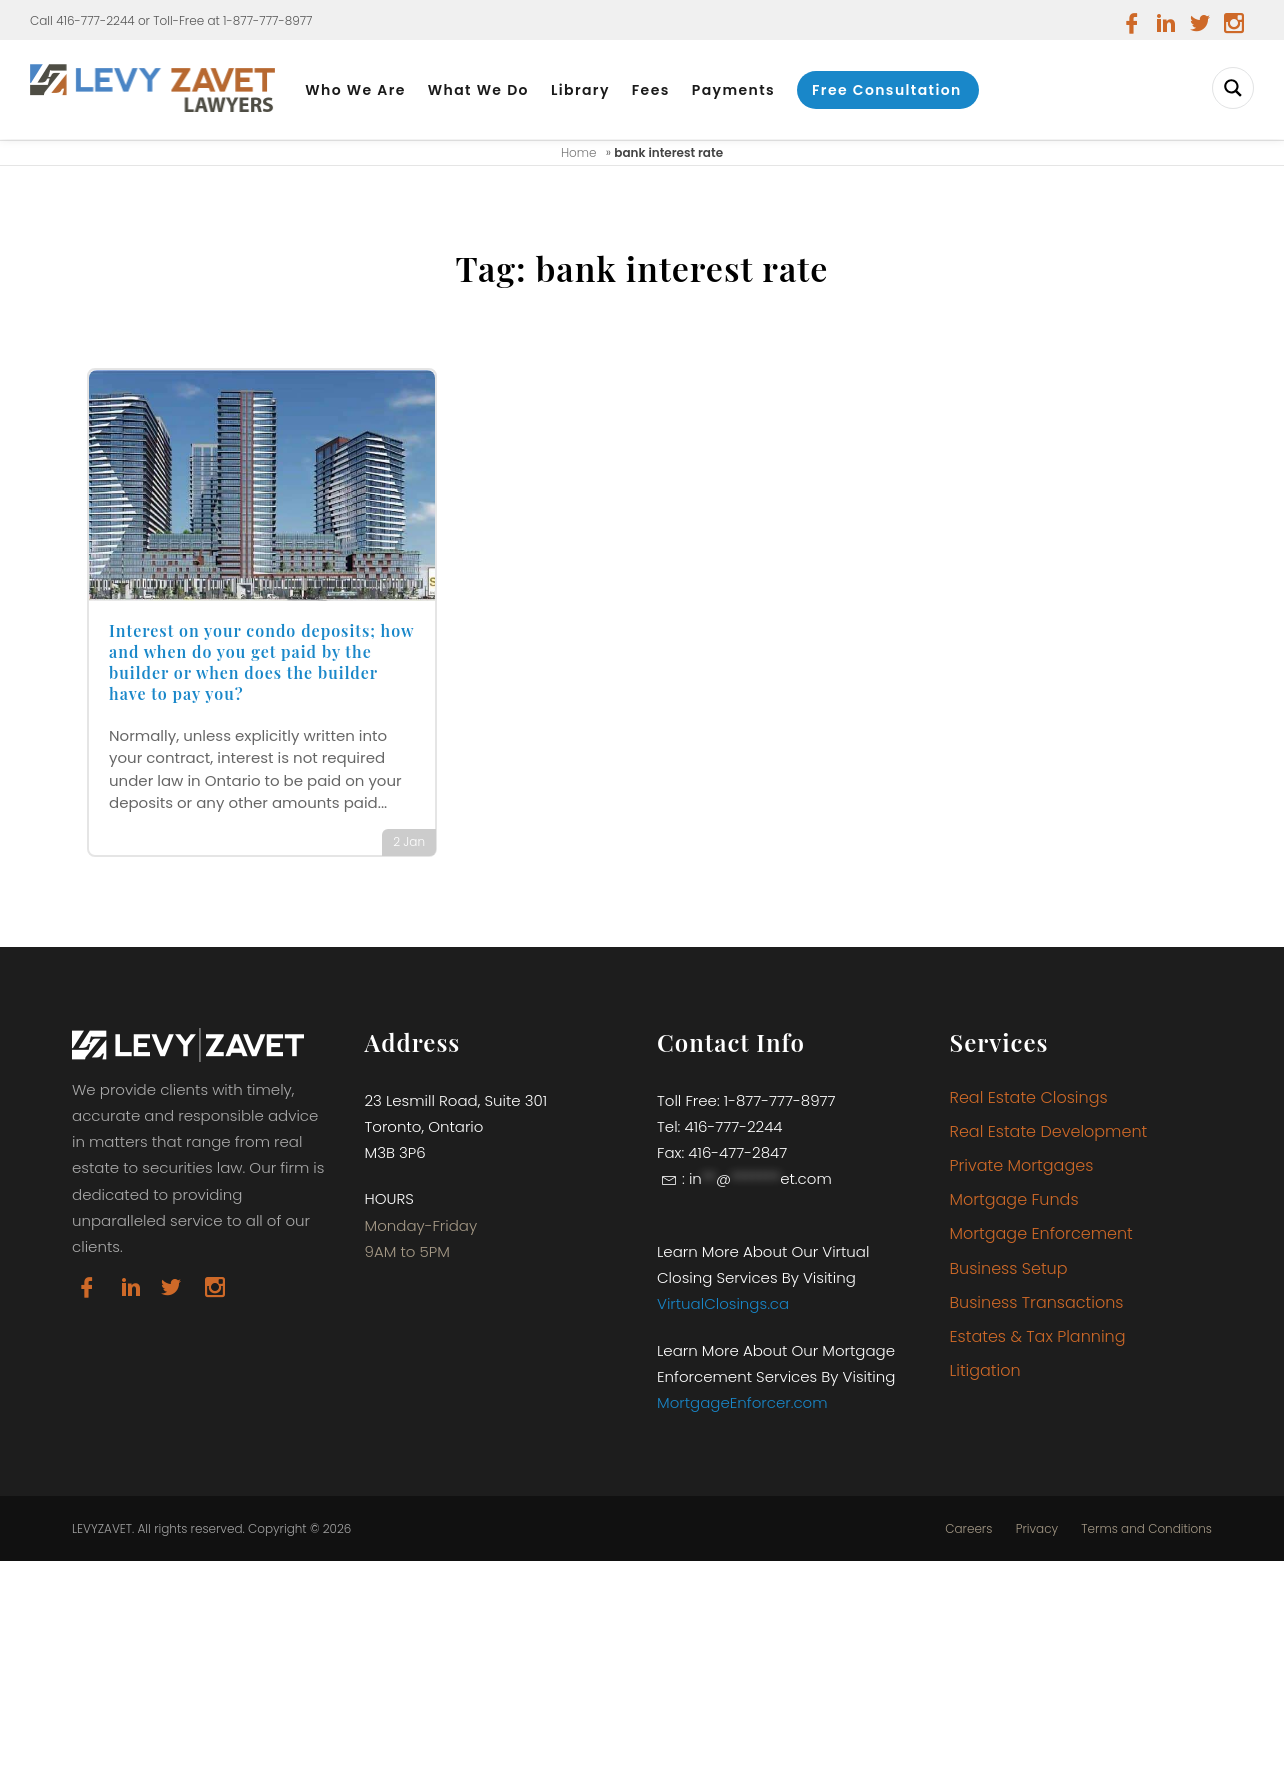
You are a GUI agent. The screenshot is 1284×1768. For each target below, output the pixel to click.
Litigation (985, 1370)
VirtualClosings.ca (723, 1303)
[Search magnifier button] (1233, 88)
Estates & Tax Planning (1038, 1336)
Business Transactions (1037, 1302)
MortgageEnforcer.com (742, 1402)
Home (579, 152)
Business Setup (1009, 1268)
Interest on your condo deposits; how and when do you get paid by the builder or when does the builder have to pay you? (261, 661)
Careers (968, 1529)
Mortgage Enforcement (1041, 1233)
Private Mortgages (1022, 1165)
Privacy (1037, 1529)
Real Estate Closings (1029, 1097)
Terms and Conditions (1146, 1529)
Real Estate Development (1049, 1131)
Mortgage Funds (1014, 1199)
